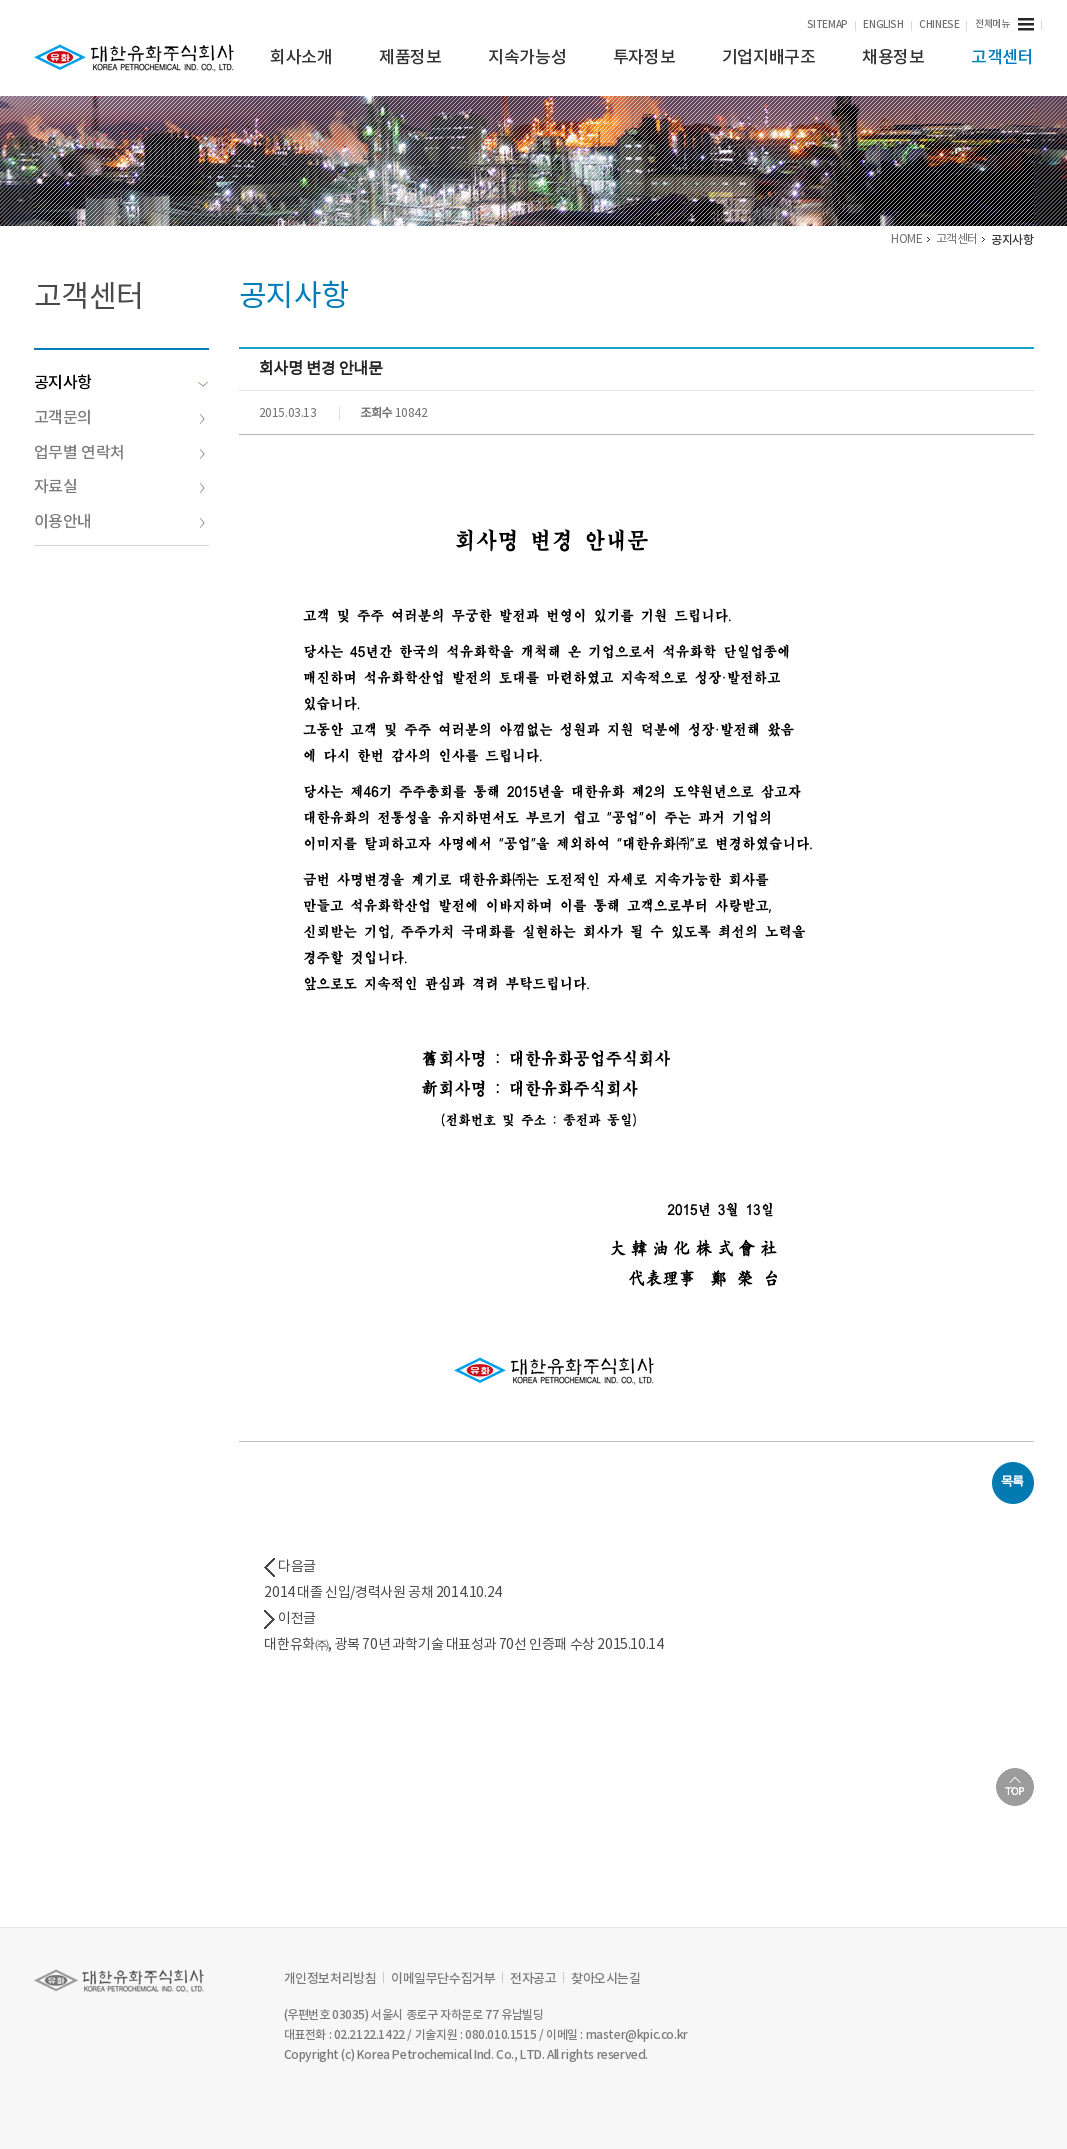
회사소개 (301, 58)
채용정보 (893, 58)
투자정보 (644, 58)
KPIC (134, 58)
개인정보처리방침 (330, 1979)
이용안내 (120, 522)
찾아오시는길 (606, 1979)
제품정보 (410, 58)
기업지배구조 (769, 58)
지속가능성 (527, 58)
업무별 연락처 (120, 453)
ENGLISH (883, 25)
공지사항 (121, 383)
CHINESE (939, 25)
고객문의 (120, 418)
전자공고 (533, 1979)
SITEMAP (827, 25)
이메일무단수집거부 (443, 1979)
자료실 (120, 487)
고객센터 (1002, 58)
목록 (1012, 1482)
